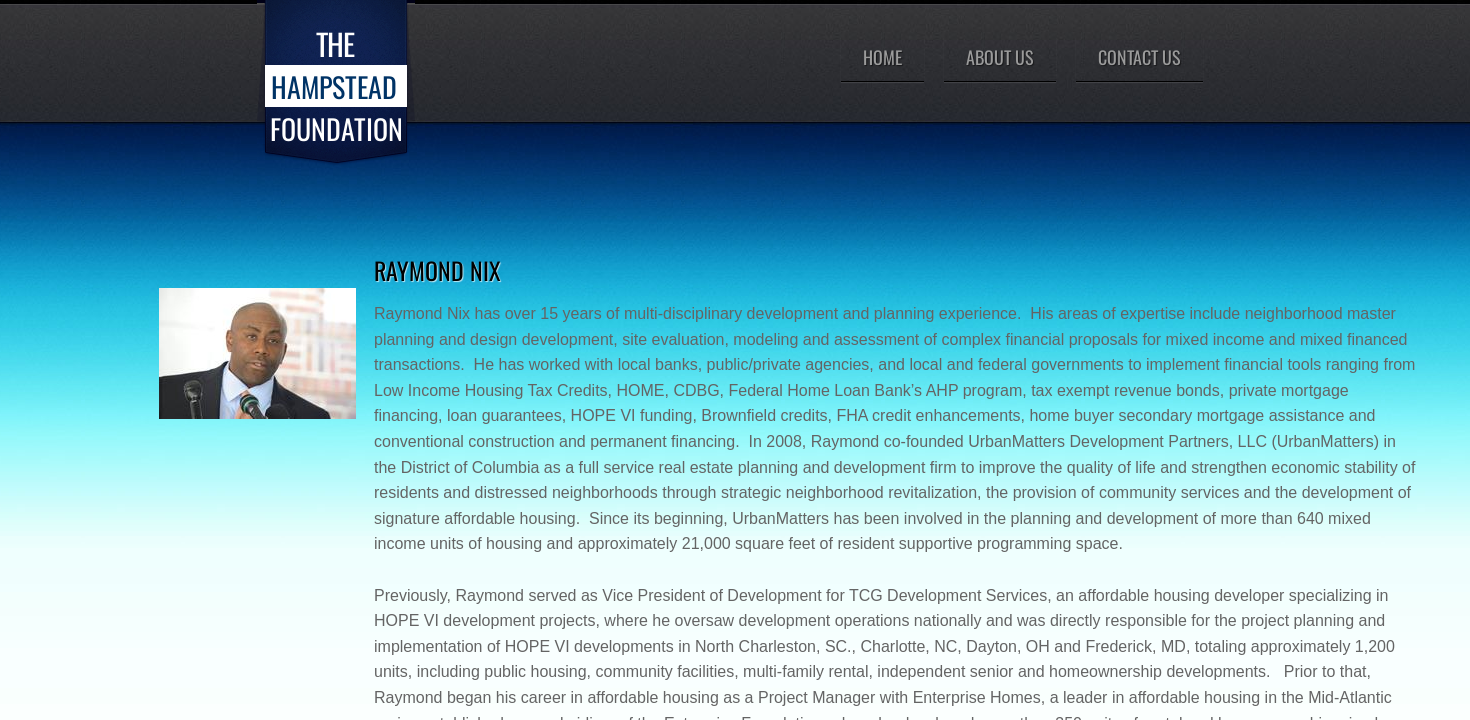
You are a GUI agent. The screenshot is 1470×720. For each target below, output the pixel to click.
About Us (1000, 57)
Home (882, 57)
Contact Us (1139, 57)
